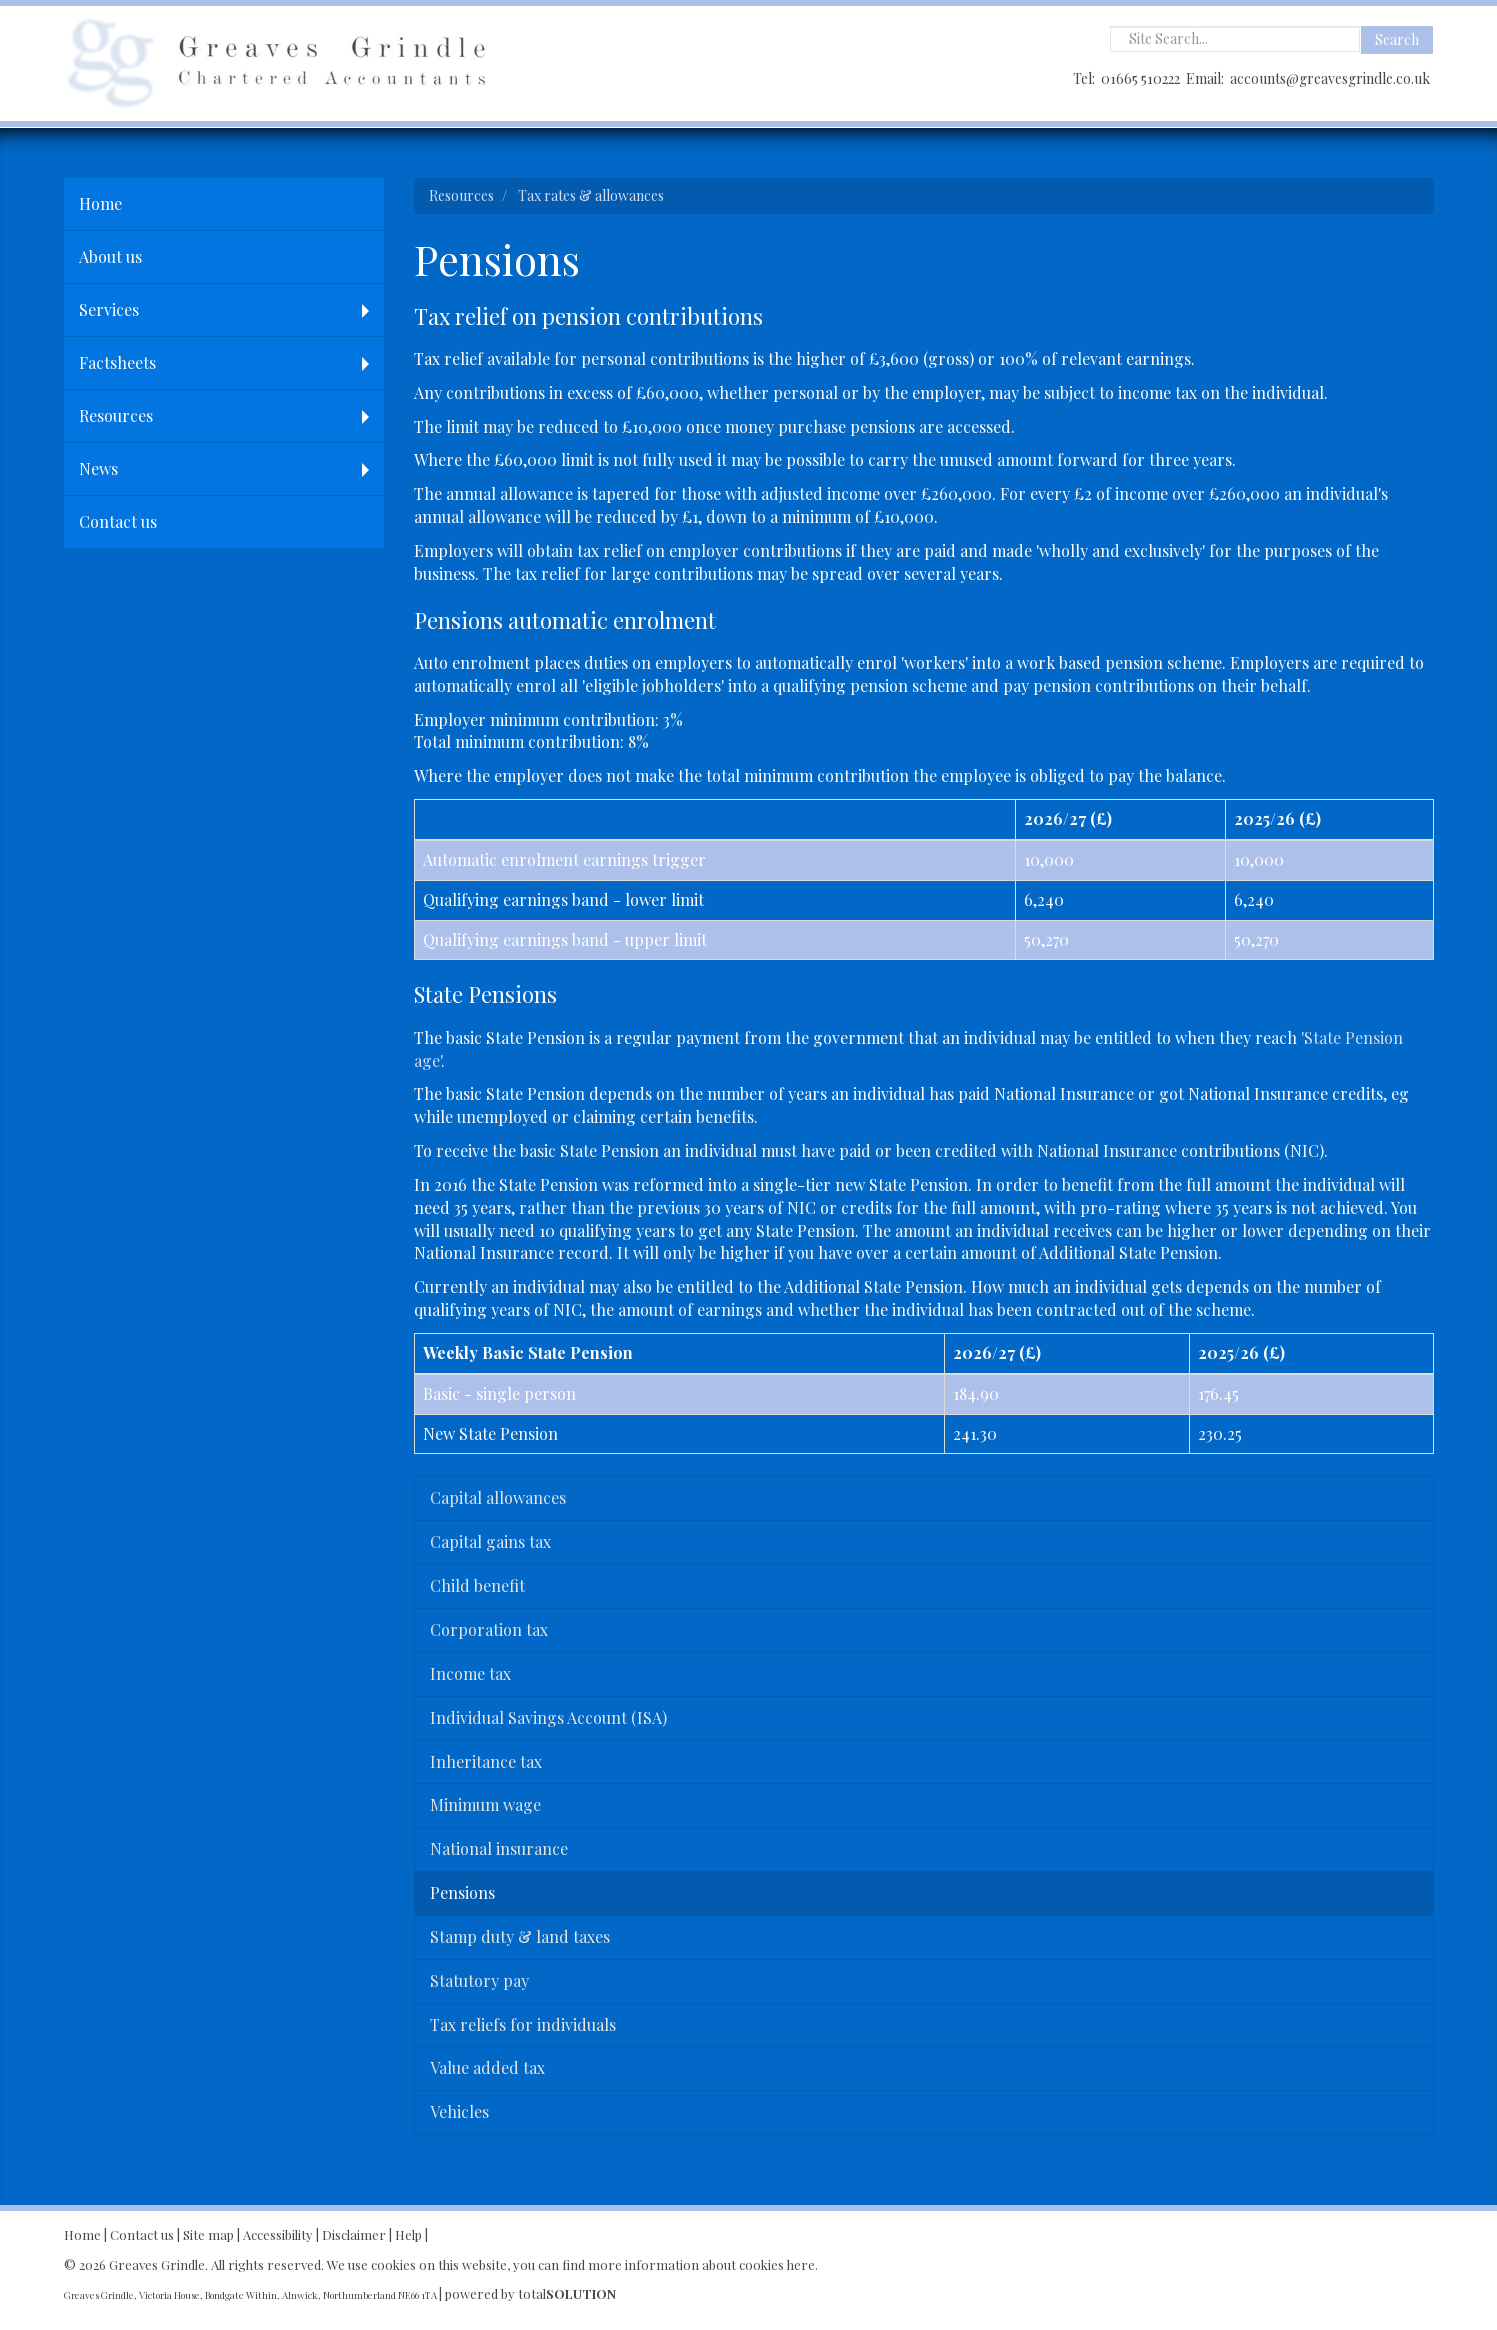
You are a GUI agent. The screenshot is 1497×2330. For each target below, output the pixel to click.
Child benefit (477, 1585)
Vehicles (459, 2111)
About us (110, 256)
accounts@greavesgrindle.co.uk (1330, 78)
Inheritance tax (486, 1761)
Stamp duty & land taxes (520, 1936)
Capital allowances (498, 1497)
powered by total (530, 2293)
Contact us (118, 521)
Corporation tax (489, 1629)
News (98, 468)
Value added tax (487, 2067)
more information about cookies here (701, 2264)
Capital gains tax (490, 1541)
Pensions (462, 1892)
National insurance (499, 1848)
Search (1397, 39)
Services (109, 309)
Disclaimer (354, 2234)
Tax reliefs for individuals (523, 2024)
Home (100, 203)
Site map (208, 2234)
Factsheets (117, 362)
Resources (116, 415)
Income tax (470, 1673)
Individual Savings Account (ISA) (548, 1717)
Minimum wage (485, 1804)
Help (408, 2234)
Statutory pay (479, 1980)
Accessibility (278, 2234)
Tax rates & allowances (591, 195)
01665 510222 (1140, 78)
